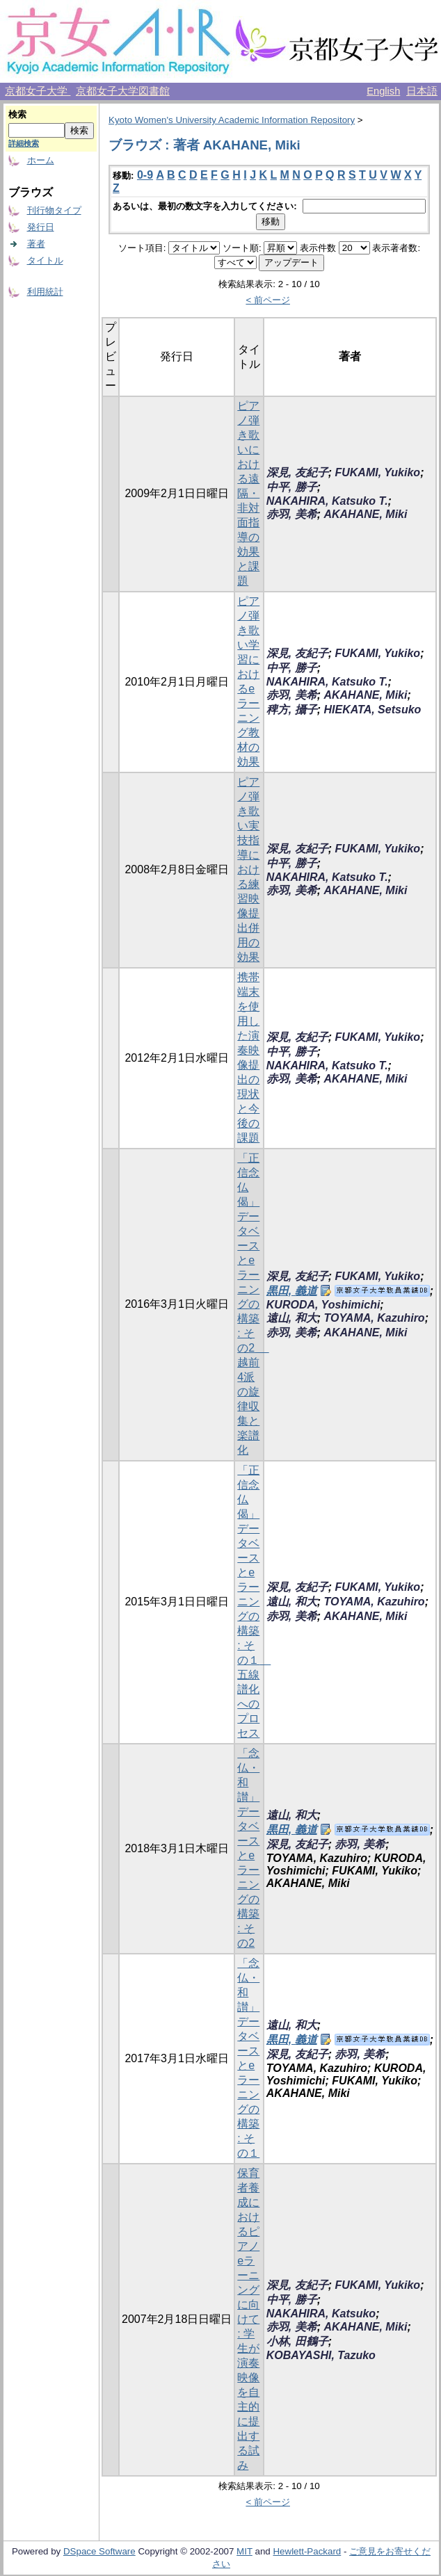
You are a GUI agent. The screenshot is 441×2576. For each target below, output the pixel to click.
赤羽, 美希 (291, 514)
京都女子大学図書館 (123, 91)
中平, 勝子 (291, 487)
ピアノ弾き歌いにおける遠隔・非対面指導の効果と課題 (248, 493)
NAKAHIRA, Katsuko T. (327, 501)
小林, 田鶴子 (297, 2341)
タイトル (45, 260)
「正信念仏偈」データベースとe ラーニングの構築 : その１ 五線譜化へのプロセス (254, 1601)
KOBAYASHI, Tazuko (321, 2355)
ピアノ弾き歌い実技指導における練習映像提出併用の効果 (248, 869)
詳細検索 (23, 143)
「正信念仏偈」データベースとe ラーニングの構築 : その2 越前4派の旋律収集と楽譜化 (252, 1304)
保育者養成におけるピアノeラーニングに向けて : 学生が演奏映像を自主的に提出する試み (248, 2319)
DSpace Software (99, 2551)
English (383, 91)
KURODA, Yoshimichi (323, 1305)
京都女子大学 (37, 91)
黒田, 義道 (291, 1291)
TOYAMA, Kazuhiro (373, 1318)
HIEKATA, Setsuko (372, 709)
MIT (244, 2551)
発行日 (40, 227)
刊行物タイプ (54, 210)
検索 (17, 114)
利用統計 (45, 291)
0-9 (145, 175)
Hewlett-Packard (307, 2551)
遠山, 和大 (291, 1318)
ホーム (40, 160)
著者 (36, 243)
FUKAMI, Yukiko (377, 472)
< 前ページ (268, 300)
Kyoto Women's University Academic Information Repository (232, 120)
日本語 (422, 91)
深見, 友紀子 (297, 472)
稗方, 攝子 (291, 709)
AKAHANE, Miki (365, 514)
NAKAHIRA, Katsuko (321, 2313)
